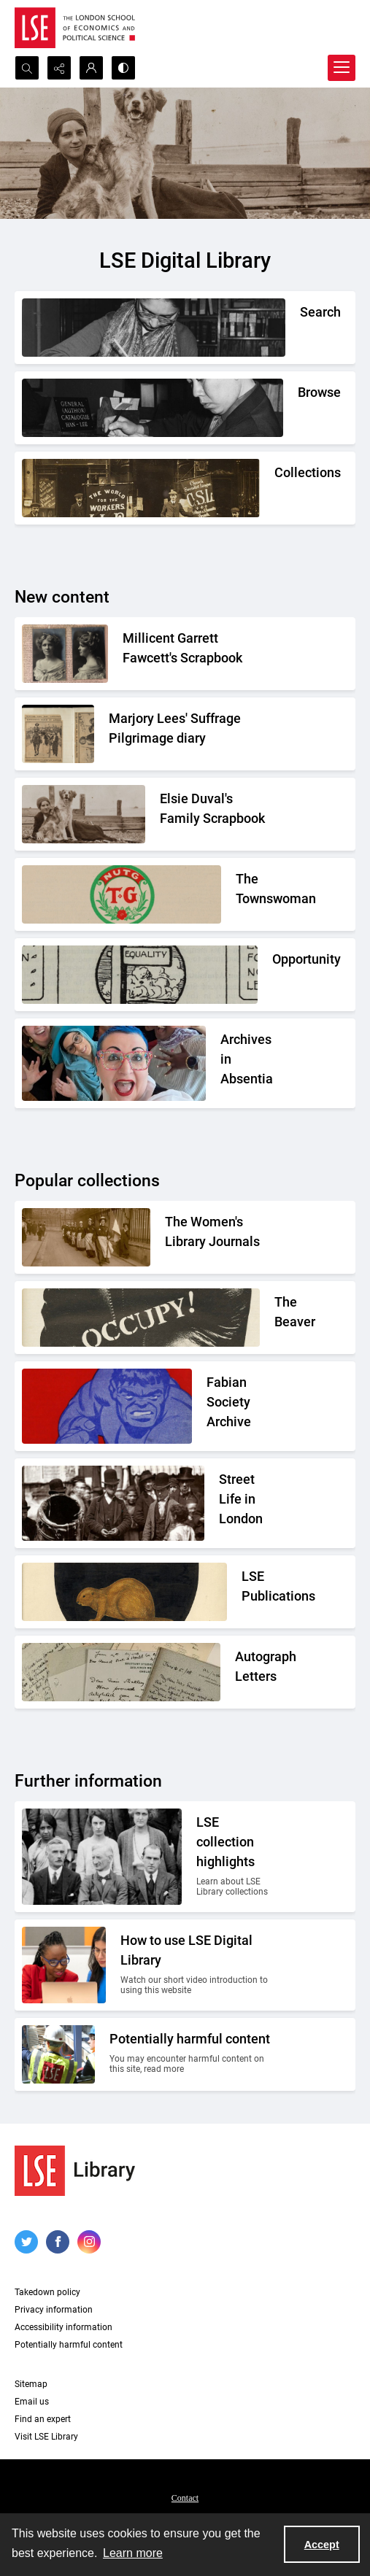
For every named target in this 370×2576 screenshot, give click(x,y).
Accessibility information (63, 2327)
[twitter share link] (26, 2242)
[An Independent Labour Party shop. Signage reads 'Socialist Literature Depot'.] (275, 477)
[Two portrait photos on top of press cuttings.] (199, 652)
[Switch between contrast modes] (123, 68)
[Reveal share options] (59, 68)
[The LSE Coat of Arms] (258, 1590)
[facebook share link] (57, 2242)
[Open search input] (27, 68)
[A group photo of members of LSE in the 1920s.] (236, 1856)
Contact (185, 2498)
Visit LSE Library (46, 2437)
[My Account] (91, 68)
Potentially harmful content (69, 2345)
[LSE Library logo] (75, 2171)
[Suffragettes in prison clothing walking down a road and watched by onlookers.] (220, 1236)
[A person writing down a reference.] (300, 316)
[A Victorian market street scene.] (247, 1503)
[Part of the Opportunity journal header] (274, 963)
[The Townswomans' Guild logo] (255, 893)
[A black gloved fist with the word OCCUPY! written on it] (275, 1316)
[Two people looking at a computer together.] (198, 1965)
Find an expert (43, 2419)
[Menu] (341, 68)
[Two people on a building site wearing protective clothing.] (192, 2053)
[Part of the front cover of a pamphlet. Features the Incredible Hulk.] (241, 1406)
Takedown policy (47, 2292)
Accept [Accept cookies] (321, 2544)
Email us (32, 2402)
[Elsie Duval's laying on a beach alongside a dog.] (217, 813)
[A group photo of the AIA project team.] (248, 1063)
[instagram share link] (89, 2242)
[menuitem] (185, 2497)
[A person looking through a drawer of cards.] (297, 396)
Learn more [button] (133, 2553)
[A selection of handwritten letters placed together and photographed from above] (255, 1671)
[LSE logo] (75, 27)
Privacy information (54, 2310)
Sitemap (31, 2384)
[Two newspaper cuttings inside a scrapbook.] (192, 732)
